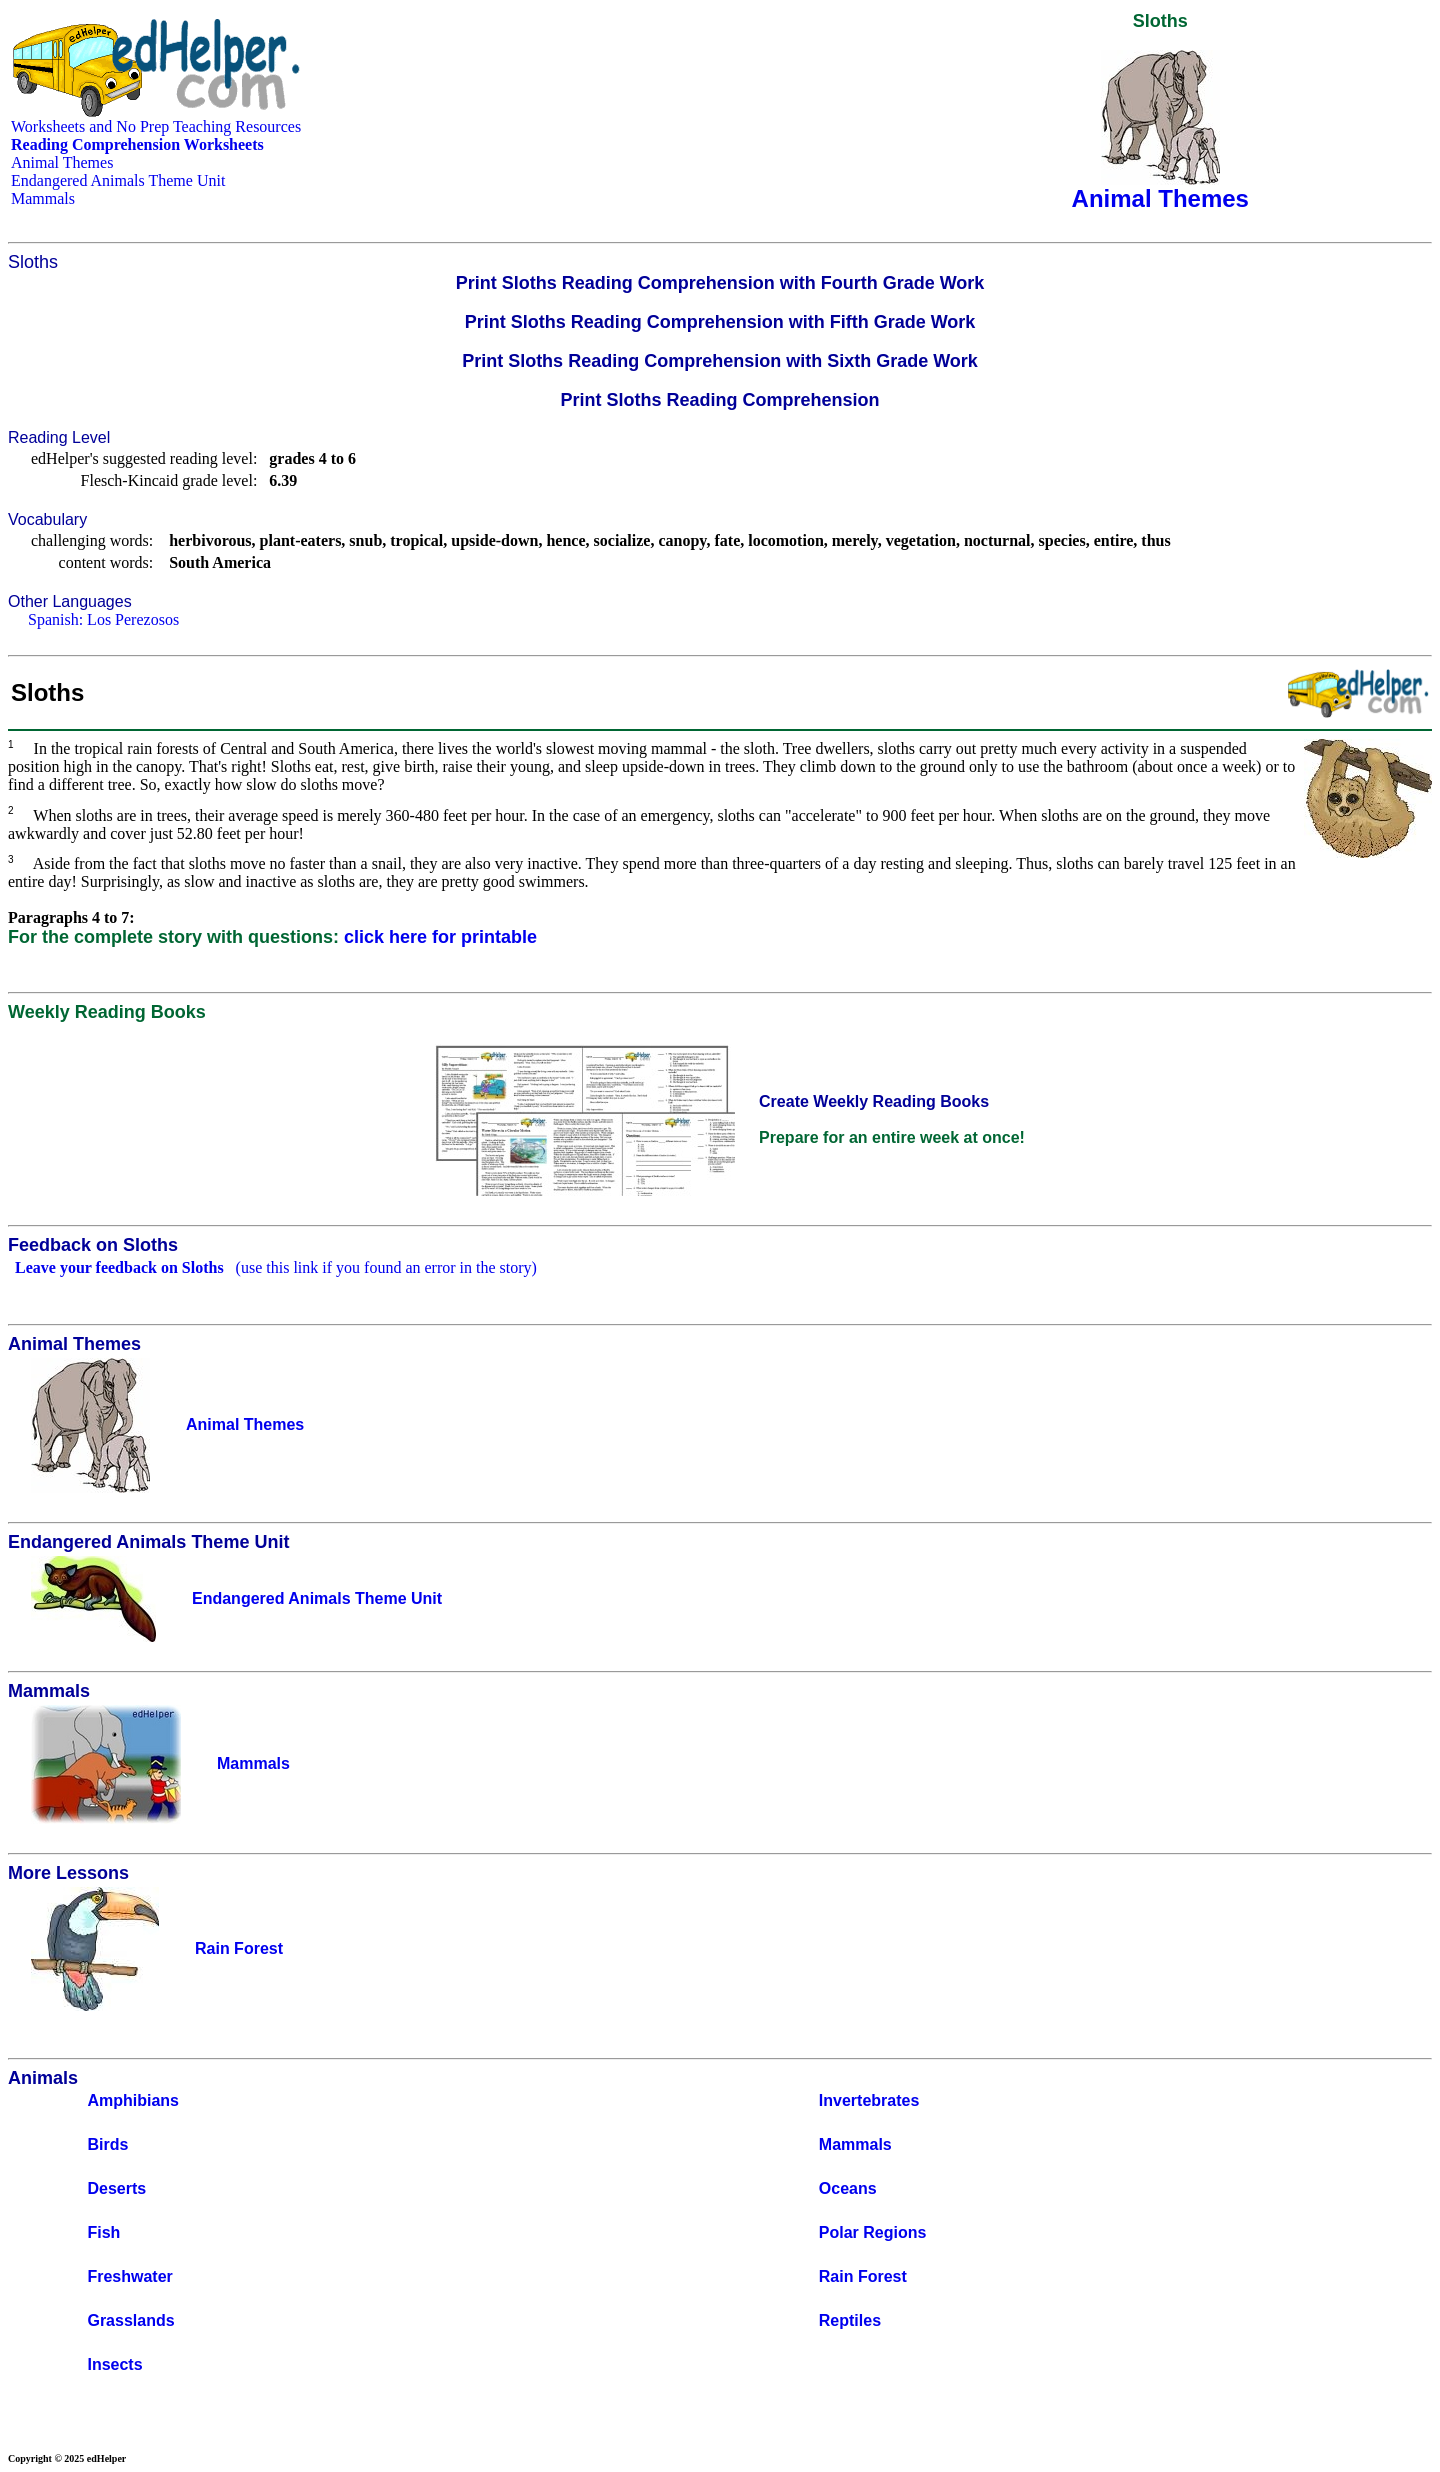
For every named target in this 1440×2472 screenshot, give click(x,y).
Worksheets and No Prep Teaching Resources (156, 126)
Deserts (116, 2188)
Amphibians (133, 2100)
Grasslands (130, 2320)
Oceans (848, 2188)
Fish (103, 2232)
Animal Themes (62, 162)
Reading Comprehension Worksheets (137, 144)
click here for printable (440, 937)
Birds (107, 2144)
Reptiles (850, 2320)
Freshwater (129, 2276)
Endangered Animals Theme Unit (118, 180)
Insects (114, 2364)
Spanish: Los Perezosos (103, 619)
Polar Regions (873, 2232)
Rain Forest (863, 2276)
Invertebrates (869, 2100)
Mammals (43, 198)
